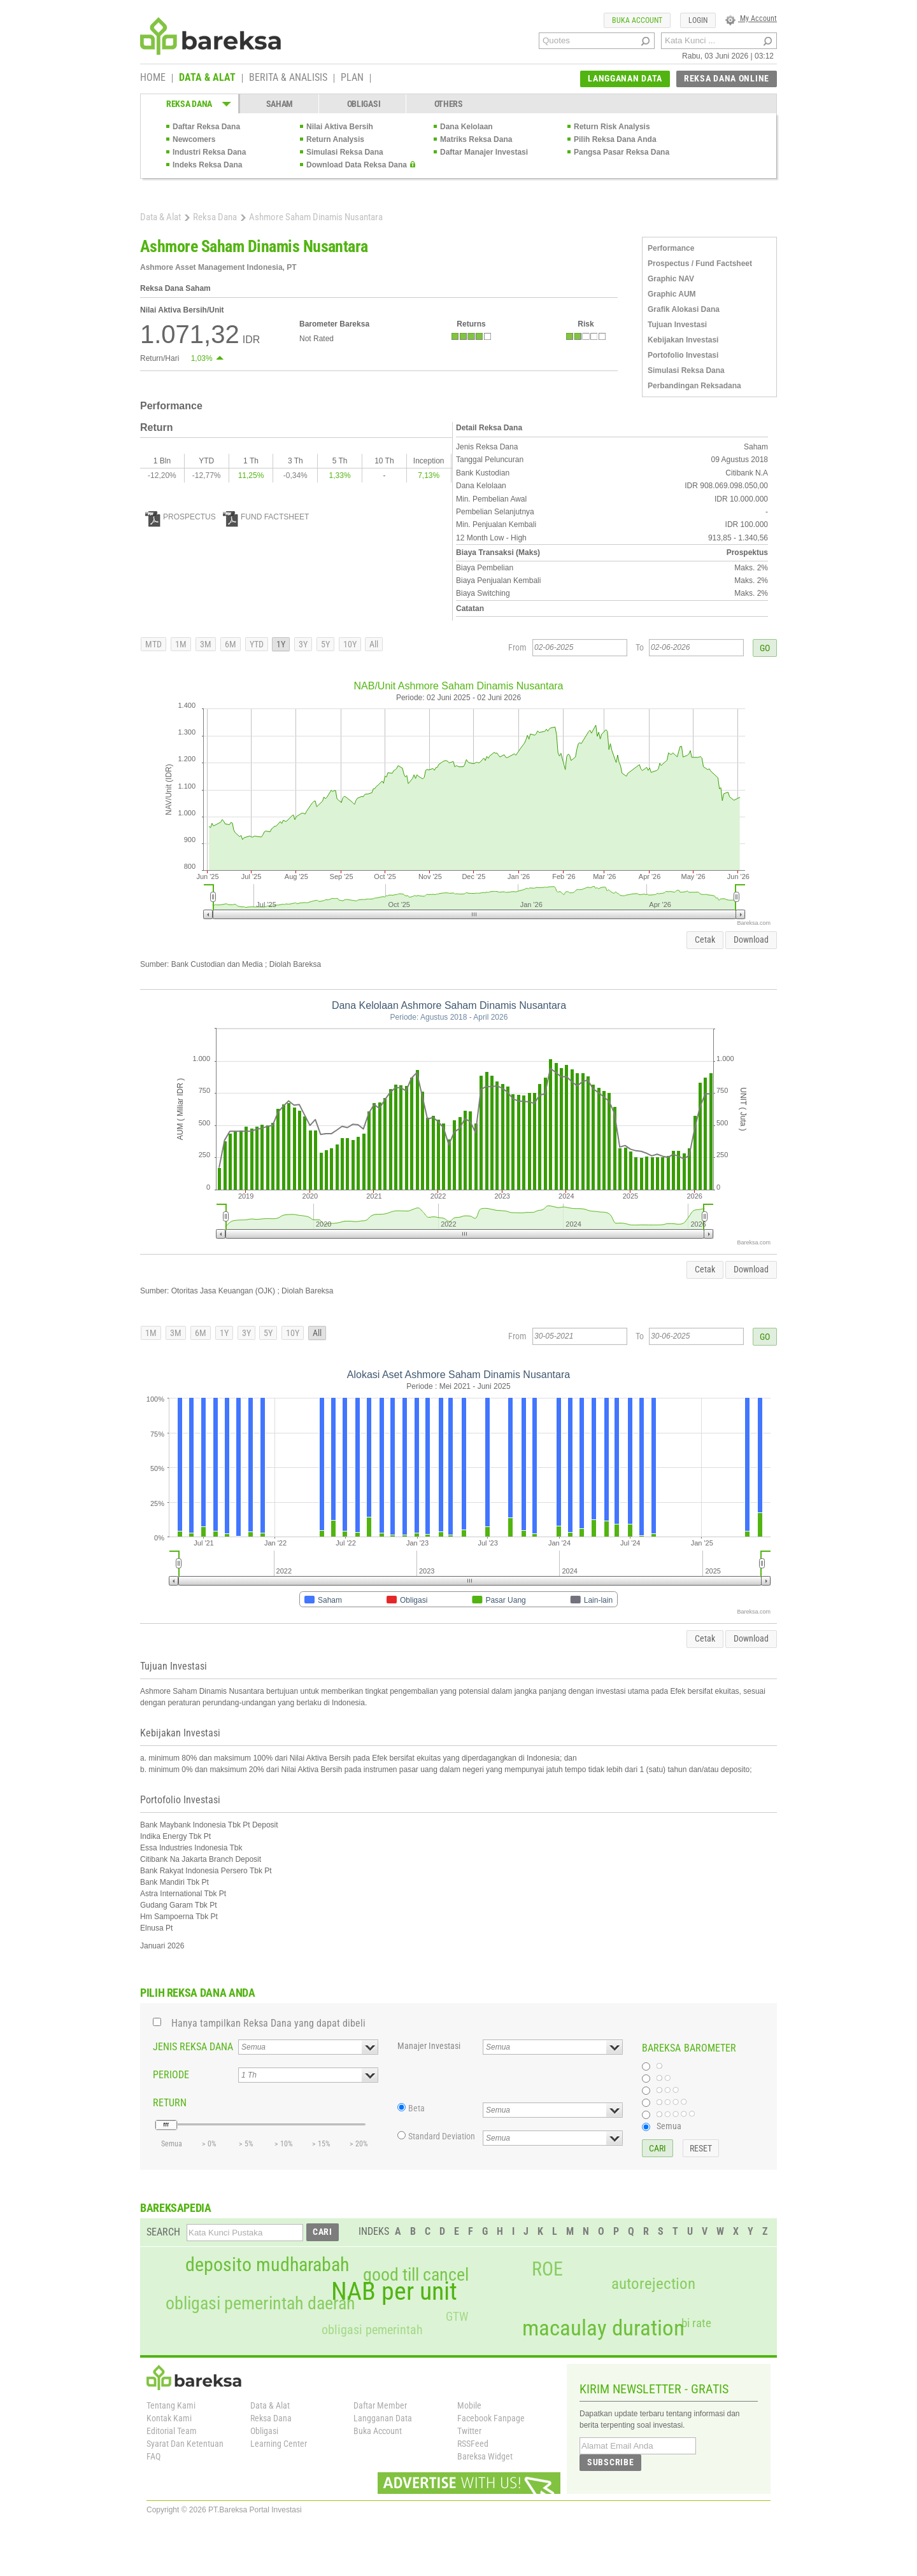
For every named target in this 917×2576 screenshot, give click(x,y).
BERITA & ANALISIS (288, 78)
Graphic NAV (671, 278)
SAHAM (280, 104)
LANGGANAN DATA (625, 78)
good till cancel (416, 2275)
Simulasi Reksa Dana (344, 152)
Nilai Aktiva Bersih (339, 126)
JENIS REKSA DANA (193, 2047)
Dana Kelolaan (466, 126)
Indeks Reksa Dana (207, 164)
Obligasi (264, 2431)
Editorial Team (171, 2431)
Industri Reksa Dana (209, 152)
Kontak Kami (169, 2418)
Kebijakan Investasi (683, 339)
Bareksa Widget (485, 2456)
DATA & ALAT (207, 78)
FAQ (153, 2456)
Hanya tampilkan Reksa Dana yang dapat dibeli (268, 2023)
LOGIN (697, 20)
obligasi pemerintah (372, 2329)
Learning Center (278, 2444)
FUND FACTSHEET (266, 516)
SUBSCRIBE (610, 2462)
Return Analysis (335, 139)
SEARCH (163, 2232)
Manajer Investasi (428, 2046)
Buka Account (377, 2431)
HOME (153, 78)
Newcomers (194, 139)
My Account (751, 18)
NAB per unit (394, 2291)
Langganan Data (382, 2418)
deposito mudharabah (267, 2264)
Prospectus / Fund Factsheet (700, 263)
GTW (457, 2317)
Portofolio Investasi (683, 355)
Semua (669, 2126)
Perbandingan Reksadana (694, 385)
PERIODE (171, 2075)
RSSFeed (472, 2444)
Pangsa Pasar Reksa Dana (621, 152)
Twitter (469, 2431)
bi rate (696, 2323)
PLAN (352, 78)
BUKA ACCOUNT (637, 20)
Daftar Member (380, 2405)
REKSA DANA (189, 104)
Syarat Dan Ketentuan (185, 2444)
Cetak (705, 939)
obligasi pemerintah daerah (260, 2303)
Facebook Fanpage (491, 2418)
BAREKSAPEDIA (175, 2207)
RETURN (170, 2103)
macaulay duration (603, 2328)
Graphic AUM (672, 294)
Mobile (469, 2405)
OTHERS (448, 104)
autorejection (653, 2283)
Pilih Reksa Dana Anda (615, 139)
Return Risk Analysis (612, 126)
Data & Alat (160, 217)
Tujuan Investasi (677, 324)
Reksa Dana (215, 217)
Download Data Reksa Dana (356, 164)
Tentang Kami (170, 2405)
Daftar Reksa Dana (206, 126)
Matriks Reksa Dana (476, 139)
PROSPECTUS (180, 516)
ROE (547, 2269)
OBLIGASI (364, 104)
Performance (671, 248)
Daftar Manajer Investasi (484, 152)
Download (751, 939)
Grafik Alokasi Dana (684, 309)
